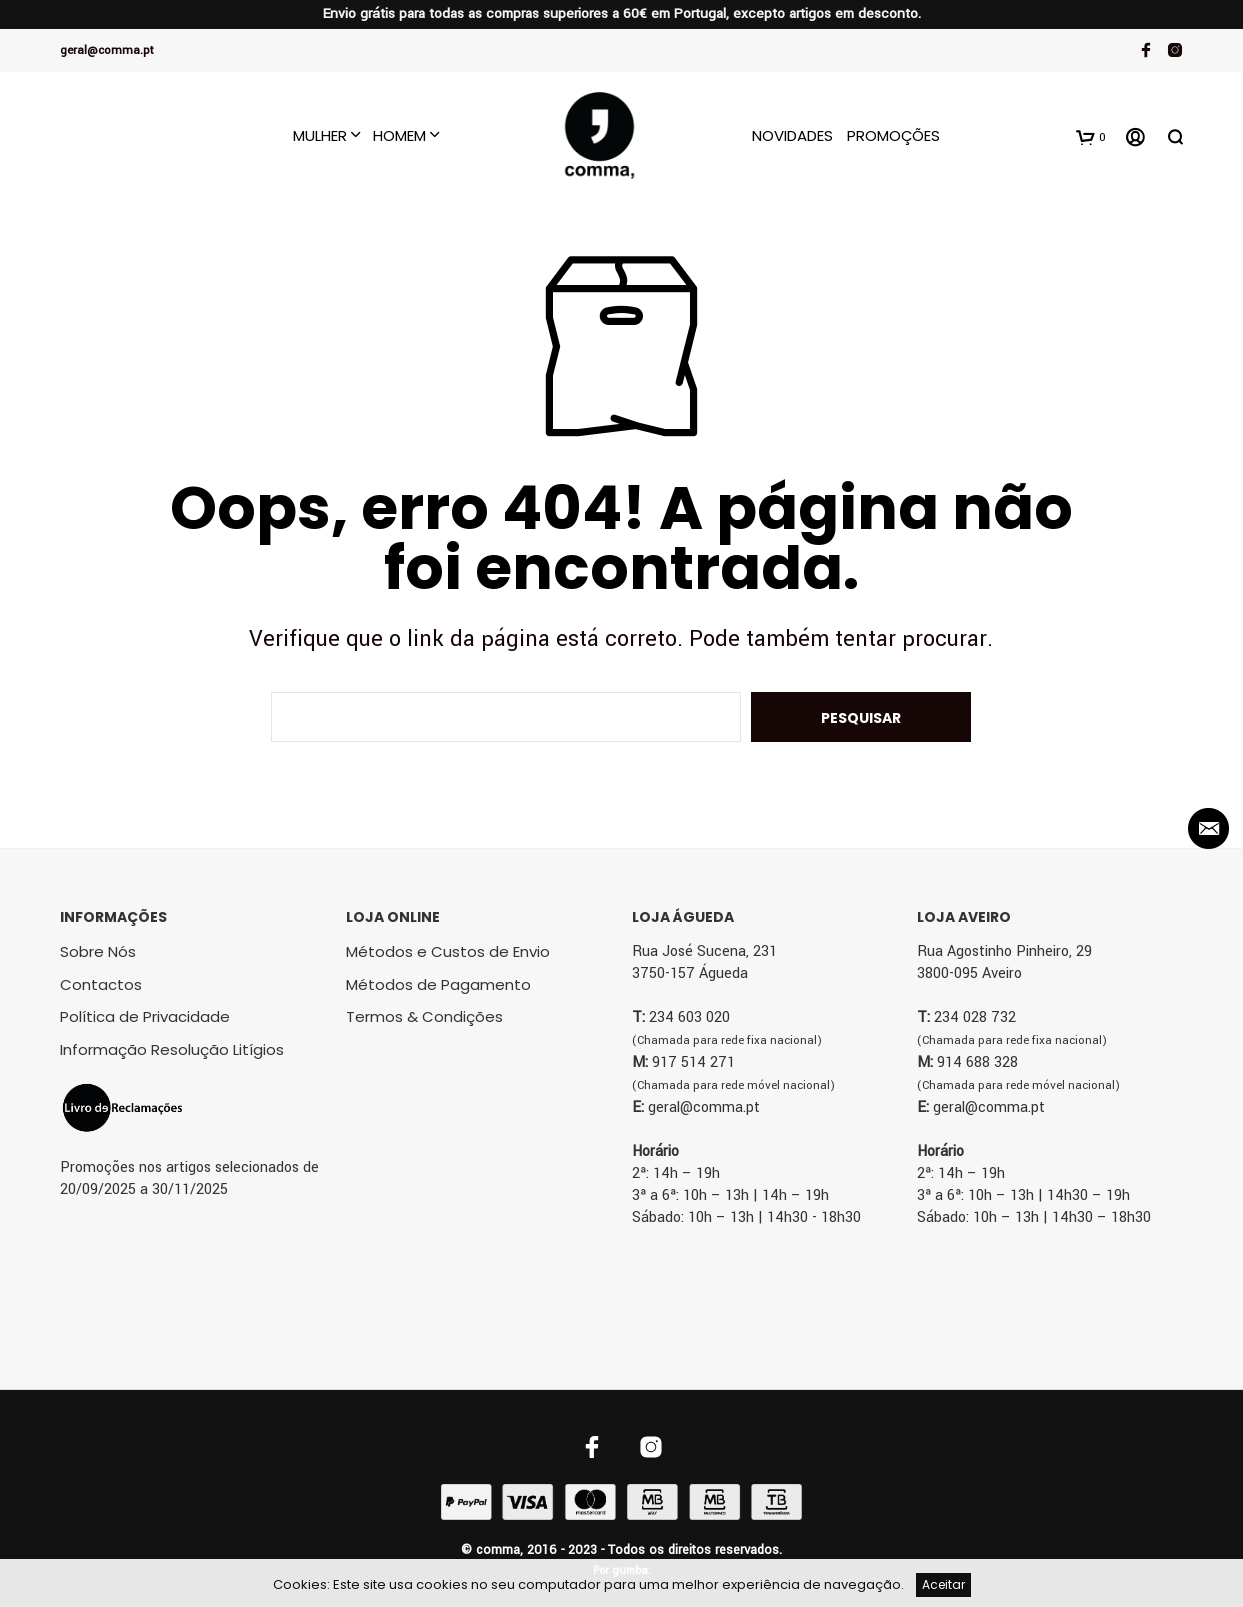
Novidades (792, 135)
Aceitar (943, 1584)
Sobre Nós (98, 951)
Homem (399, 135)
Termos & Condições (424, 1016)
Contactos (101, 984)
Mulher (320, 135)
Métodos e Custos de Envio (448, 951)
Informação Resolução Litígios (172, 1049)
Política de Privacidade (145, 1016)
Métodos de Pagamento (438, 984)
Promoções (893, 135)
